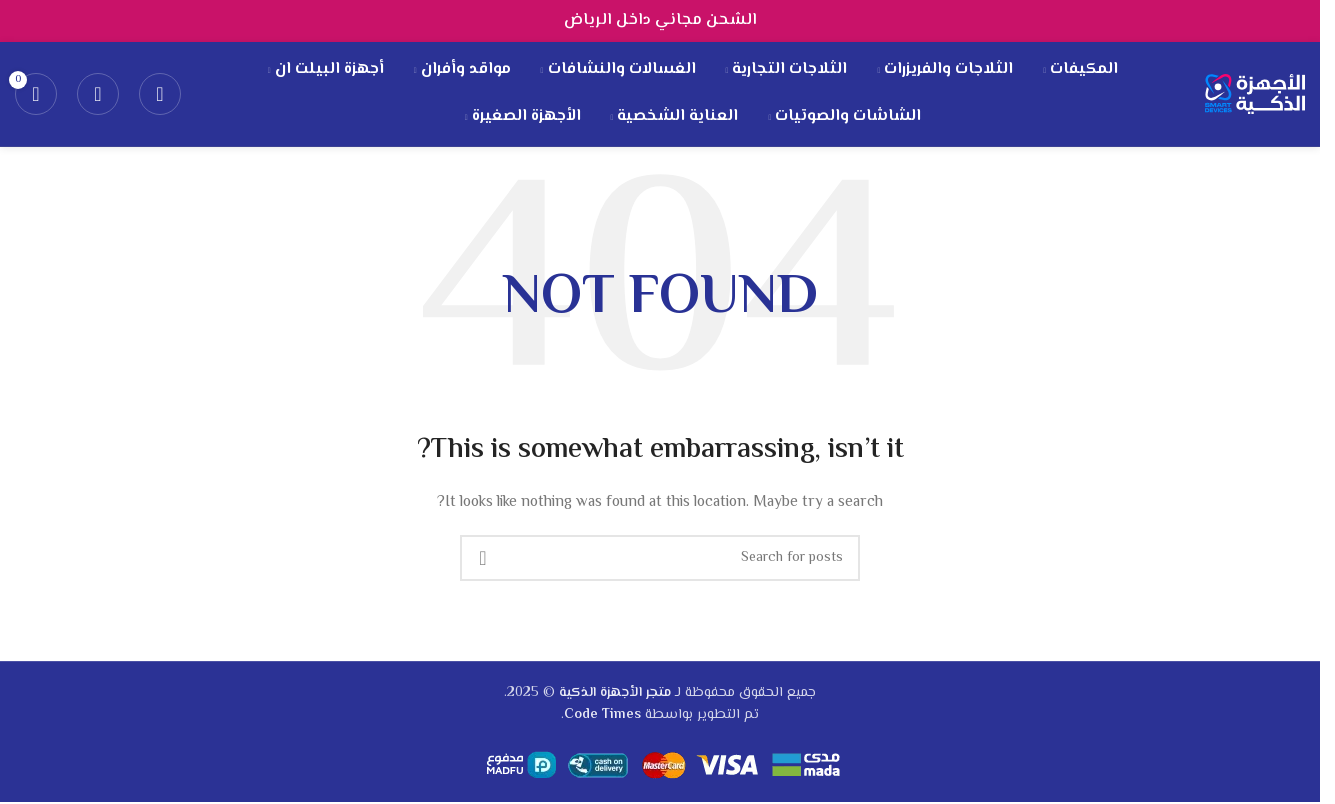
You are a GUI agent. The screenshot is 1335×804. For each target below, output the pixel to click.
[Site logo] (1255, 94)
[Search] (160, 94)
